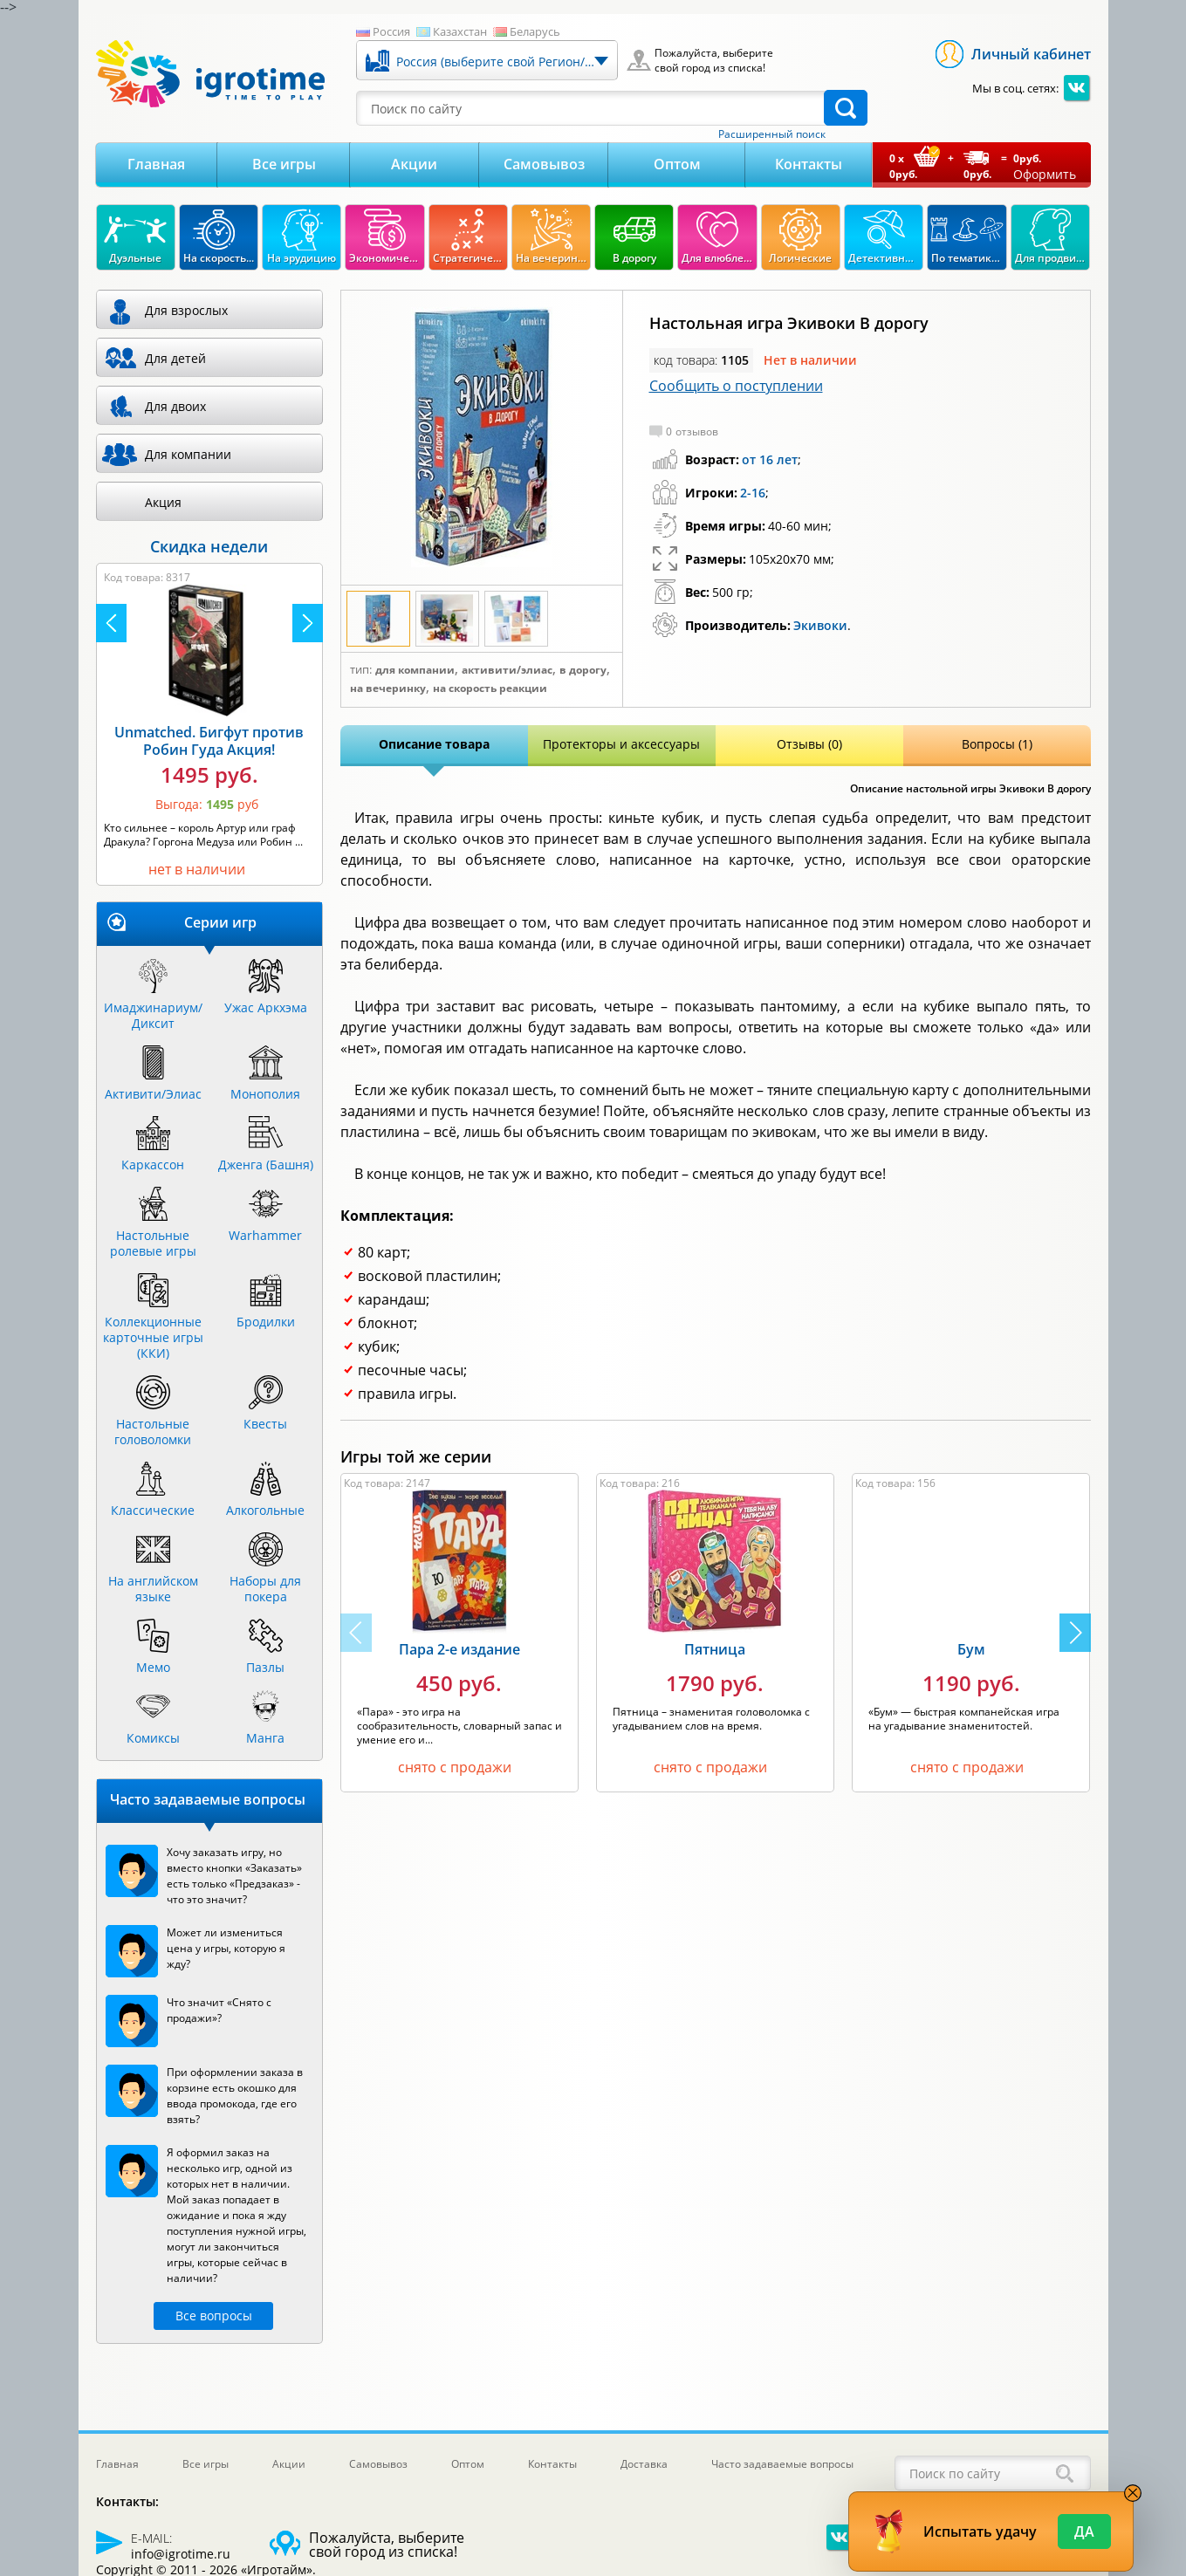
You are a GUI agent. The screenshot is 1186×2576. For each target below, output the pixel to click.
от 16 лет (770, 459)
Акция (163, 502)
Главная (156, 164)
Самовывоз (544, 164)
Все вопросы (213, 2315)
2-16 (752, 492)
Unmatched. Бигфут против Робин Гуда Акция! (209, 740)
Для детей (175, 358)
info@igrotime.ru (180, 2553)
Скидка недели (209, 546)
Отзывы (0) (809, 744)
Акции (414, 164)
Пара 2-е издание (459, 1649)
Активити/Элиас (507, 670)
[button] (1075, 1632)
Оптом (677, 164)
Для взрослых (186, 310)
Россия (391, 31)
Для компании (415, 670)
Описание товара (434, 744)
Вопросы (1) (997, 744)
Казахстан (460, 31)
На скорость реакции (490, 688)
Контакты (808, 164)
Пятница (714, 1649)
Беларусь (535, 31)
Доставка (644, 2463)
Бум (971, 1649)
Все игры (284, 164)
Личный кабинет (1031, 54)
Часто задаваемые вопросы (782, 2463)
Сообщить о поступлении (736, 385)
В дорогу (583, 670)
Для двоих (175, 406)
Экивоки (820, 625)
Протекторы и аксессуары (621, 744)
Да (1084, 2531)
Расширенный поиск (772, 134)
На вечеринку (388, 688)
